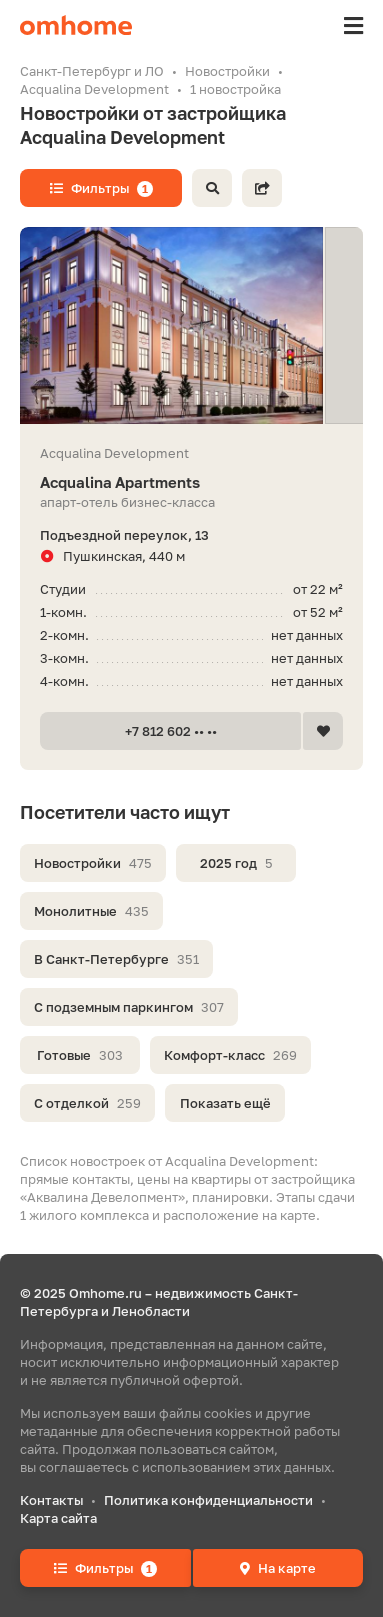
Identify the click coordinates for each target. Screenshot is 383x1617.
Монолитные (91, 911)
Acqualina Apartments (191, 482)
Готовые (80, 1055)
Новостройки (93, 863)
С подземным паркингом (129, 1007)
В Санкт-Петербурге (116, 959)
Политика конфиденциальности (208, 1500)
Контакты (51, 1500)
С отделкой (87, 1103)
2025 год (236, 863)
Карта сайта (58, 1518)
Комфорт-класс (230, 1055)
